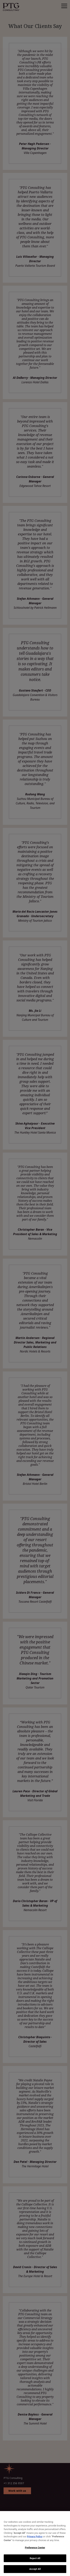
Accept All (35, 2569)
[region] (35, 2543)
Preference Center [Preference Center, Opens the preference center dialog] (35, 2547)
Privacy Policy (34, 2536)
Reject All (35, 2558)
